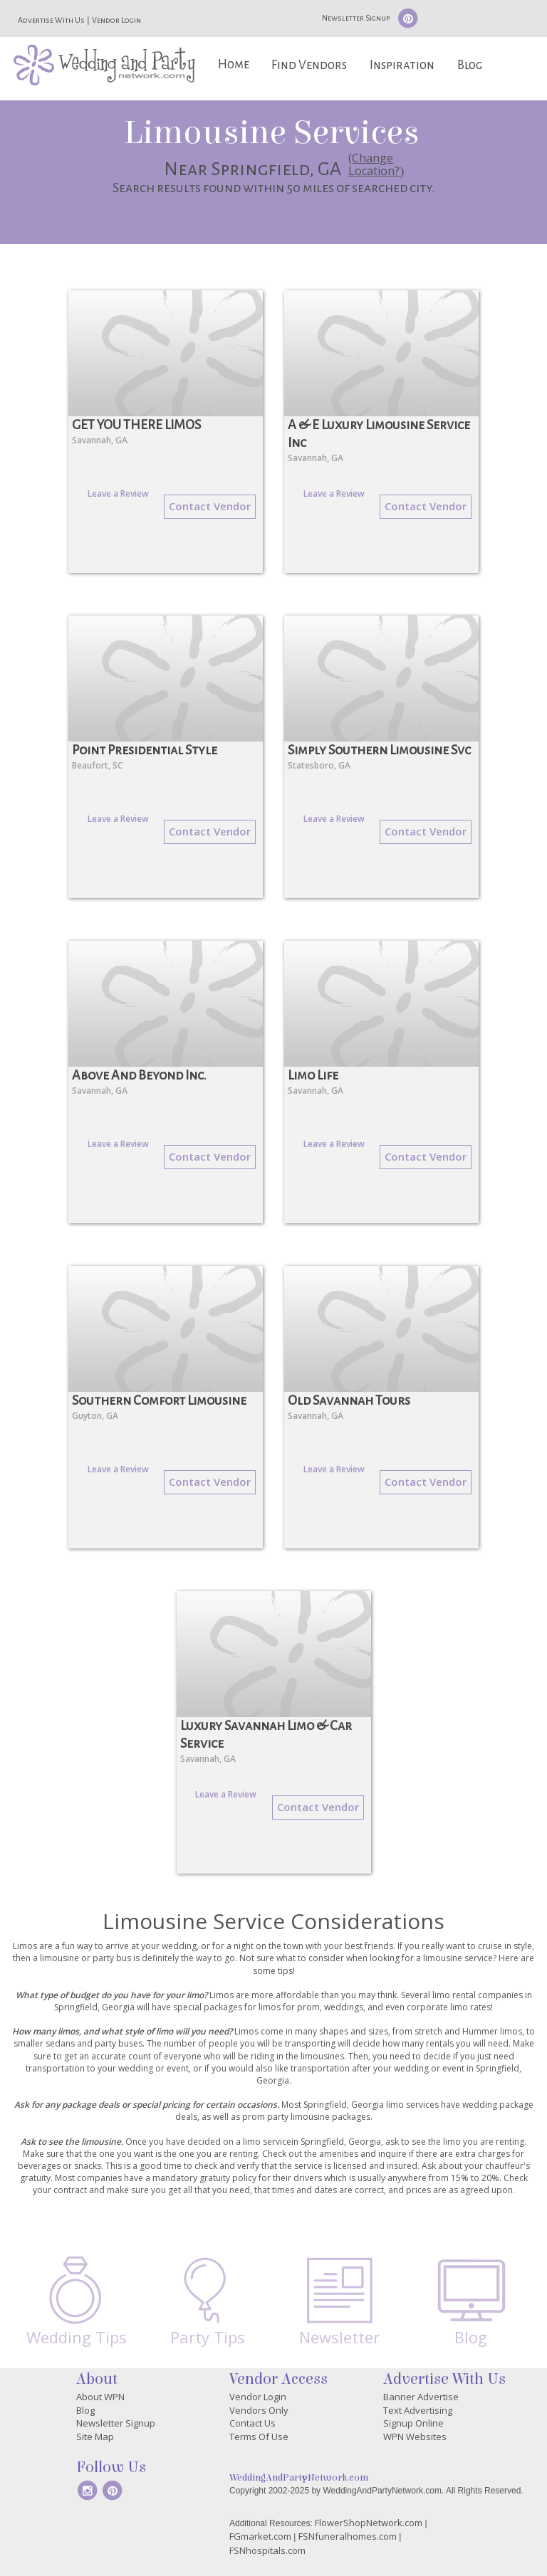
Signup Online (413, 2423)
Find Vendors (309, 65)
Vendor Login (116, 20)
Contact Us (252, 2423)
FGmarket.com (260, 2536)
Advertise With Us (51, 20)
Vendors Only (258, 2410)
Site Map (95, 2436)
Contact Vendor (210, 506)
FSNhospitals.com (267, 2550)
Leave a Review (118, 493)
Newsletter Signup (356, 18)
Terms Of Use (258, 2436)
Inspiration (402, 65)
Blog (469, 65)
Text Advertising (417, 2410)
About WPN (100, 2396)
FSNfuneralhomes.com (347, 2536)
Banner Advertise (421, 2396)
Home (233, 64)
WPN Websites (415, 2436)
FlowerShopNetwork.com (368, 2522)
